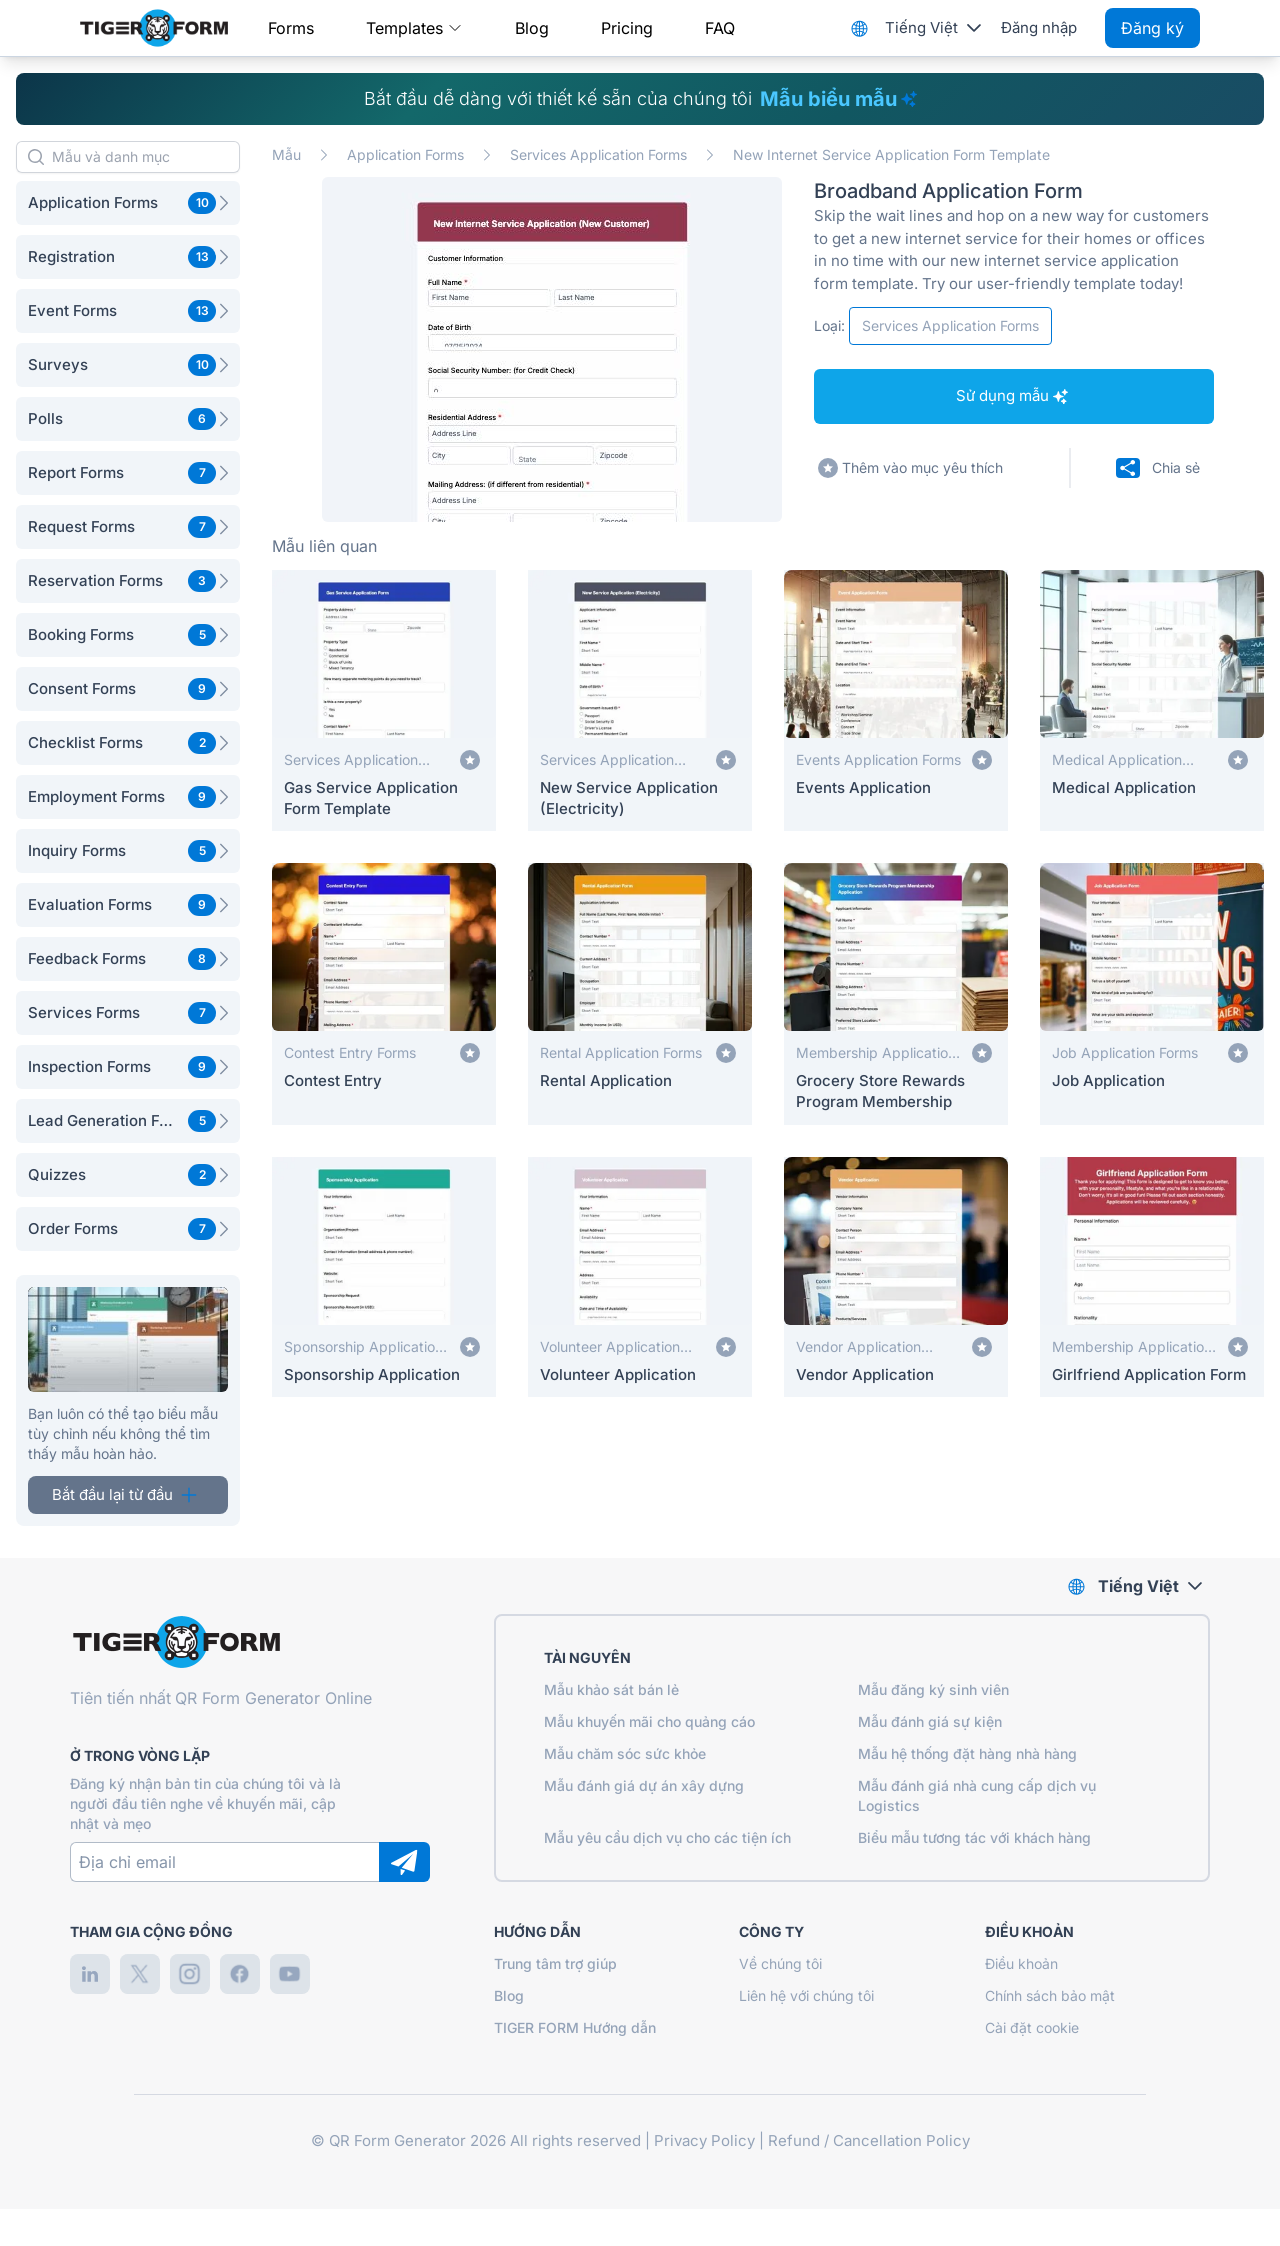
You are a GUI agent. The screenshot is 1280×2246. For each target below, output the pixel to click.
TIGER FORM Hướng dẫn (575, 2027)
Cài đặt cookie (1032, 2027)
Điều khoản (1021, 1963)
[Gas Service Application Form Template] (384, 700)
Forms (291, 28)
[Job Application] (1152, 993)
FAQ (720, 28)
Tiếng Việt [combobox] (921, 27)
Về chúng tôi (780, 1963)
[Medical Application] (1152, 700)
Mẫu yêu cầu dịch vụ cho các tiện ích (667, 1837)
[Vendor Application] (896, 1277)
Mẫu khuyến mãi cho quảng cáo (649, 1721)
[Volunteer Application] (640, 1277)
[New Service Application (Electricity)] (640, 700)
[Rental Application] (640, 993)
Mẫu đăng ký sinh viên (933, 1689)
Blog (532, 28)
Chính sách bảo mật (1050, 1995)
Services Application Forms (598, 154)
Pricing (627, 28)
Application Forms (405, 154)
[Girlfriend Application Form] (1152, 1277)
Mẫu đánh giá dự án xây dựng (644, 1785)
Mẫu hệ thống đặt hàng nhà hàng (967, 1753)
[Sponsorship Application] (384, 1277)
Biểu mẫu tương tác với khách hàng (974, 1837)
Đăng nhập (1039, 27)
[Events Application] (896, 700)
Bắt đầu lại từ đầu (124, 1494)
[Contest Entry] (384, 993)
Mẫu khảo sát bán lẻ (611, 1689)
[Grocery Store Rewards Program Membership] (896, 993)
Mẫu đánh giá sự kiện (930, 1721)
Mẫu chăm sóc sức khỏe (625, 1753)
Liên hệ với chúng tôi (806, 1995)
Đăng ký (1152, 28)
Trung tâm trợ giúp (555, 1963)
